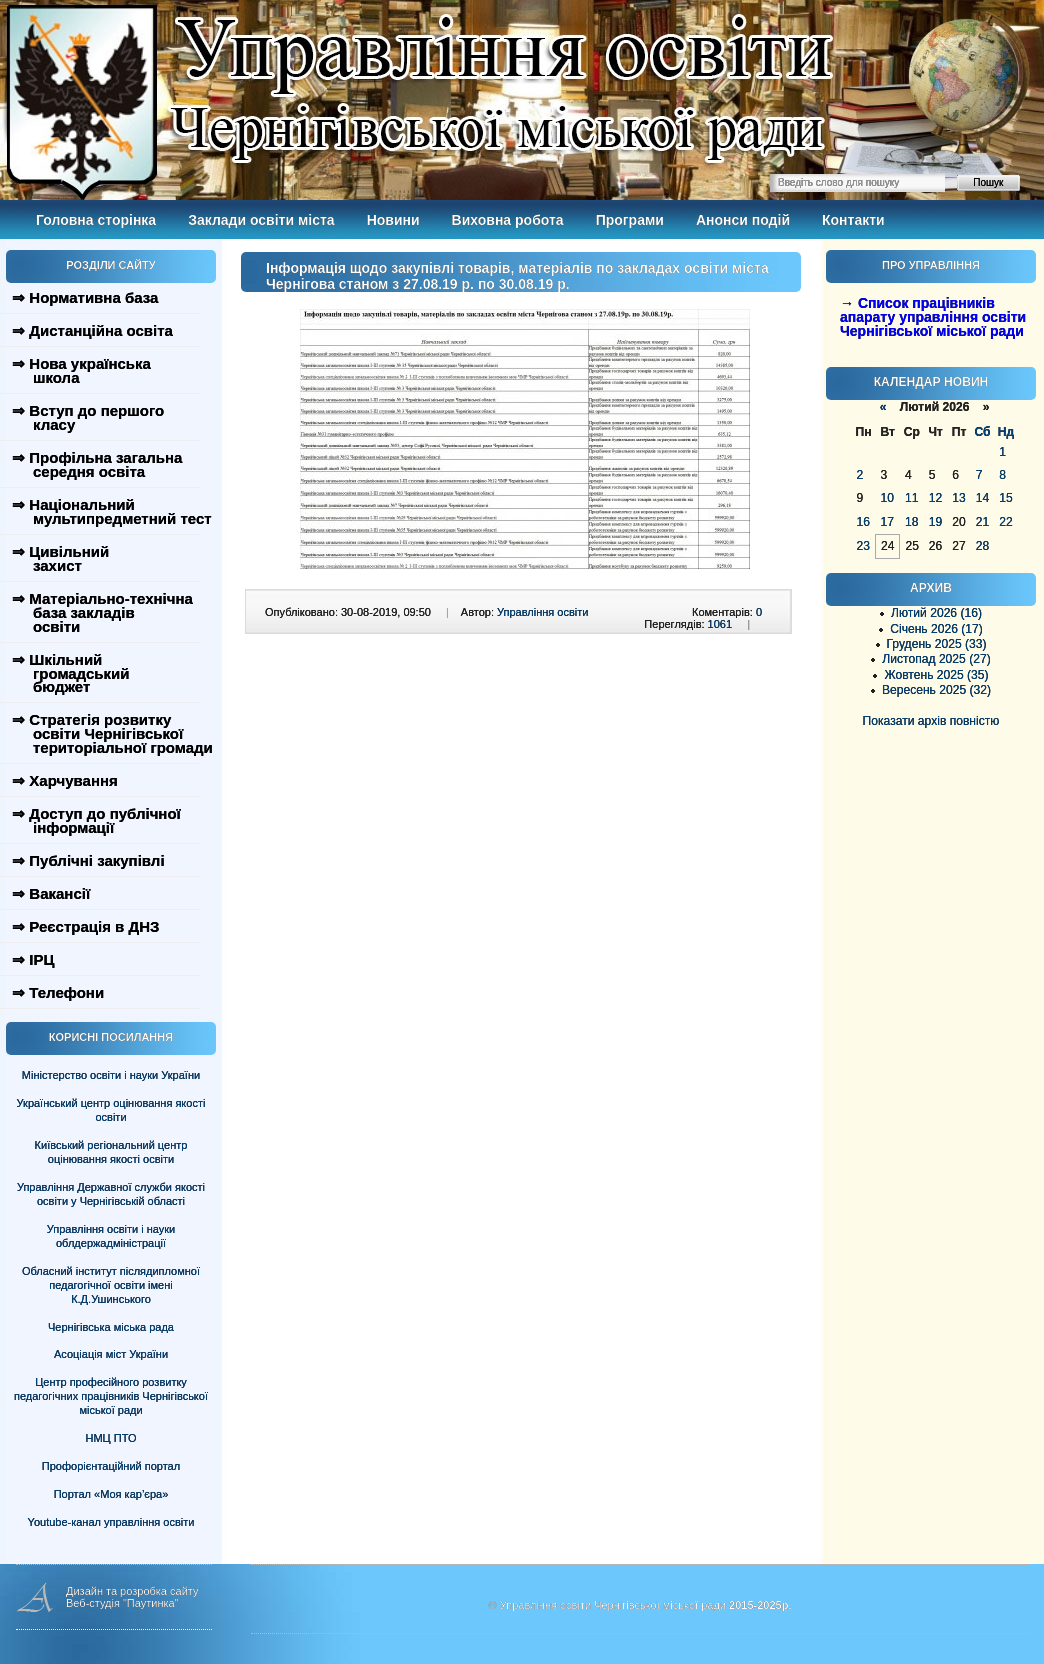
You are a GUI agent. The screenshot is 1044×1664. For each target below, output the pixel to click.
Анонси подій (743, 220)
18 (911, 522)
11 (911, 498)
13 (958, 498)
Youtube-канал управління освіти (111, 1522)
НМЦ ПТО (111, 1438)
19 (935, 522)
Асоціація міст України (111, 1354)
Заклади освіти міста (261, 220)
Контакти (853, 220)
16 (863, 522)
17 (886, 522)
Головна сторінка (96, 220)
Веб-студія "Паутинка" (122, 1603)
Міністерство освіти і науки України (111, 1075)
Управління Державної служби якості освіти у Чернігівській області (111, 1194)
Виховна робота (508, 220)
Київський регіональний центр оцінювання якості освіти (111, 1152)
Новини (393, 220)
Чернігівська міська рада (111, 1327)
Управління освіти (542, 612)
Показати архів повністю (931, 721)
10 (886, 498)
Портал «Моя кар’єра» (111, 1494)
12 (935, 498)
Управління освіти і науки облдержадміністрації (111, 1236)
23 (863, 546)
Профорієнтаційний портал (111, 1466)
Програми (630, 220)
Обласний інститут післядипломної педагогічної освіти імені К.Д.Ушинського (111, 1285)
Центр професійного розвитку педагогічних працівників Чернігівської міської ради (111, 1396)
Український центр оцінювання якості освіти (111, 1110)
